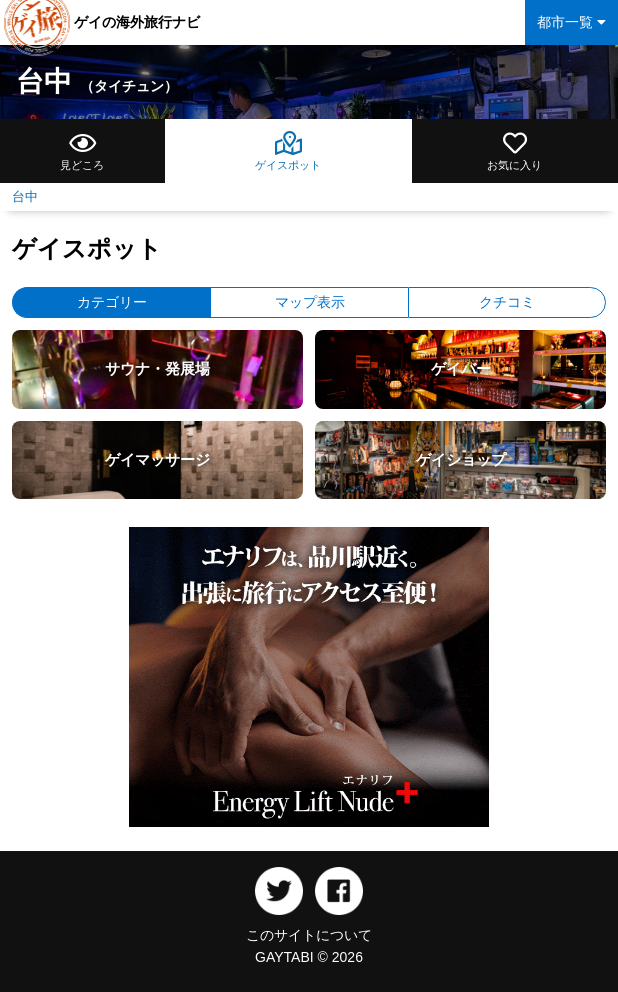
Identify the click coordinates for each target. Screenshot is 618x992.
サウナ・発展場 (157, 368)
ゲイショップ (461, 459)
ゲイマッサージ (157, 459)
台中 (97, 81)
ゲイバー (461, 368)
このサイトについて (309, 935)
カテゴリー (112, 302)
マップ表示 (310, 302)
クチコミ (507, 302)
